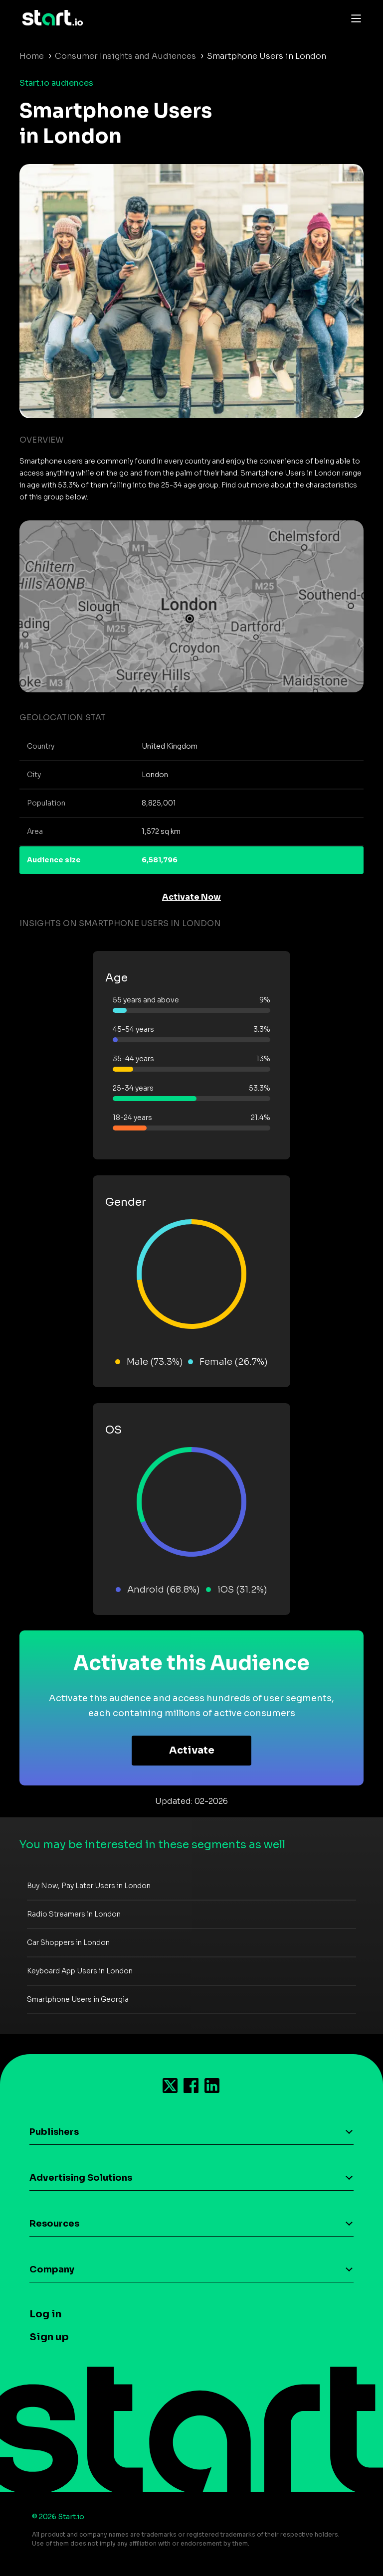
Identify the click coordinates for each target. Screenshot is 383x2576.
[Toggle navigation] (353, 17)
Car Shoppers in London (68, 1942)
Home (31, 56)
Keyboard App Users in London (80, 1970)
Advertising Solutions (80, 2177)
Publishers (54, 2131)
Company (51, 2269)
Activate (191, 1750)
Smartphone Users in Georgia (78, 1999)
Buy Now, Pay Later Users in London (89, 1885)
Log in (45, 2314)
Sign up (49, 2337)
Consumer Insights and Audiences (125, 56)
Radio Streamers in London (74, 1914)
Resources (54, 2223)
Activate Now (191, 897)
